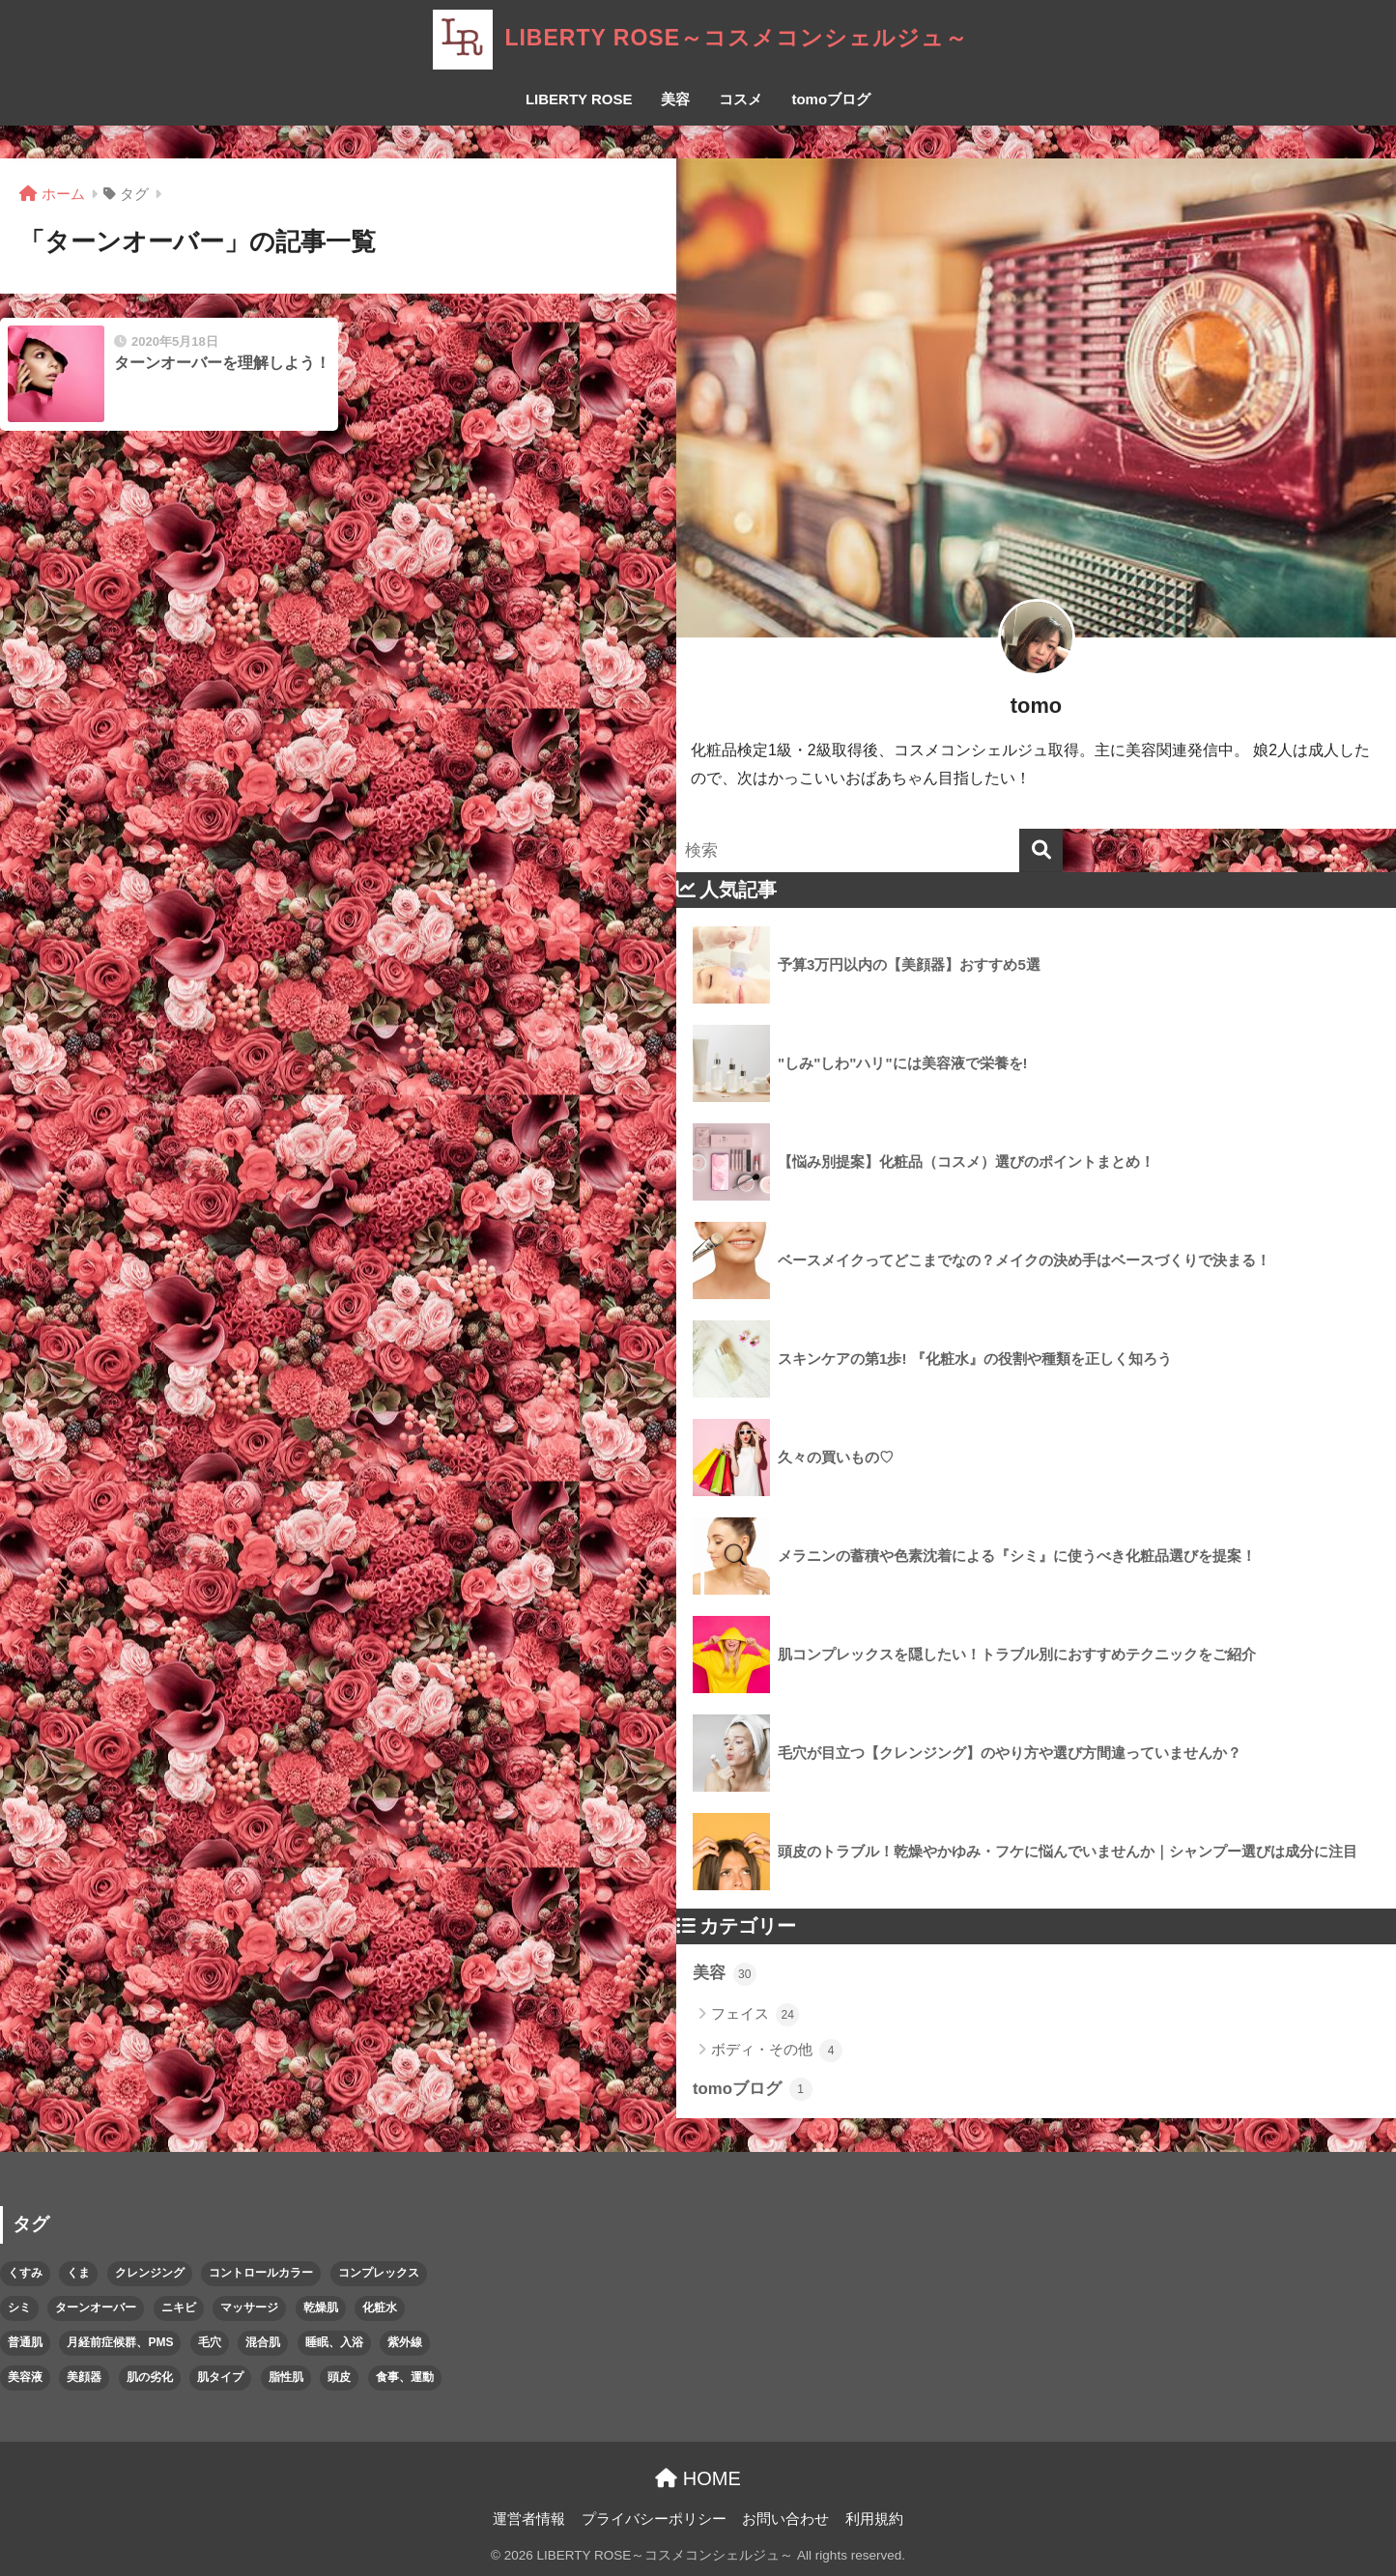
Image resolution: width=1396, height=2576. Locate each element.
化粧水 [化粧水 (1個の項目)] (379, 2307)
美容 (675, 99)
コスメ (740, 99)
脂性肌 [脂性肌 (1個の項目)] (286, 2377)
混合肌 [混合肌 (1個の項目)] (262, 2342)
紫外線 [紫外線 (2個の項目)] (404, 2342)
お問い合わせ (785, 2519)
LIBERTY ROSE (579, 99)
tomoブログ (830, 99)
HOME (698, 2478)
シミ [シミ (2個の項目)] (19, 2307)
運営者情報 (529, 2519)
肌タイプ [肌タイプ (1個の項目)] (220, 2377)
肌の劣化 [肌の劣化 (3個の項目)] (150, 2377)
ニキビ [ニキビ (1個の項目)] (178, 2307)
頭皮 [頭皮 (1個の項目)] (339, 2377)
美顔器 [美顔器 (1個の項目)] (84, 2377)
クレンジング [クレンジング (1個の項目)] (150, 2272)
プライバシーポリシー (654, 2519)
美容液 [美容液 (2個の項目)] (25, 2377)
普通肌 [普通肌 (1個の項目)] (25, 2342)
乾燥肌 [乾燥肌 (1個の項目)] (320, 2307)
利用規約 (874, 2519)
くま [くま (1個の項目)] (78, 2272)
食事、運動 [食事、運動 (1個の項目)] (405, 2377)
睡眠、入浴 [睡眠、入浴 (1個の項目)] (334, 2342)
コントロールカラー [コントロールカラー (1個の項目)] (261, 2272)
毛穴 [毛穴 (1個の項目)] (209, 2342)
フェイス (755, 2014)
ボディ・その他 (776, 2050)
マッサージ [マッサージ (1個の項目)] (249, 2307)
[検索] (1041, 850)
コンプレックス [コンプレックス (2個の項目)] (378, 2272)
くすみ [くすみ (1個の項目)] (25, 2272)
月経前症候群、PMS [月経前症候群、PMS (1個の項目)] (120, 2342)
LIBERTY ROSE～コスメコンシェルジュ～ (698, 37)
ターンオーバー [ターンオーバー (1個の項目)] (95, 2307)
